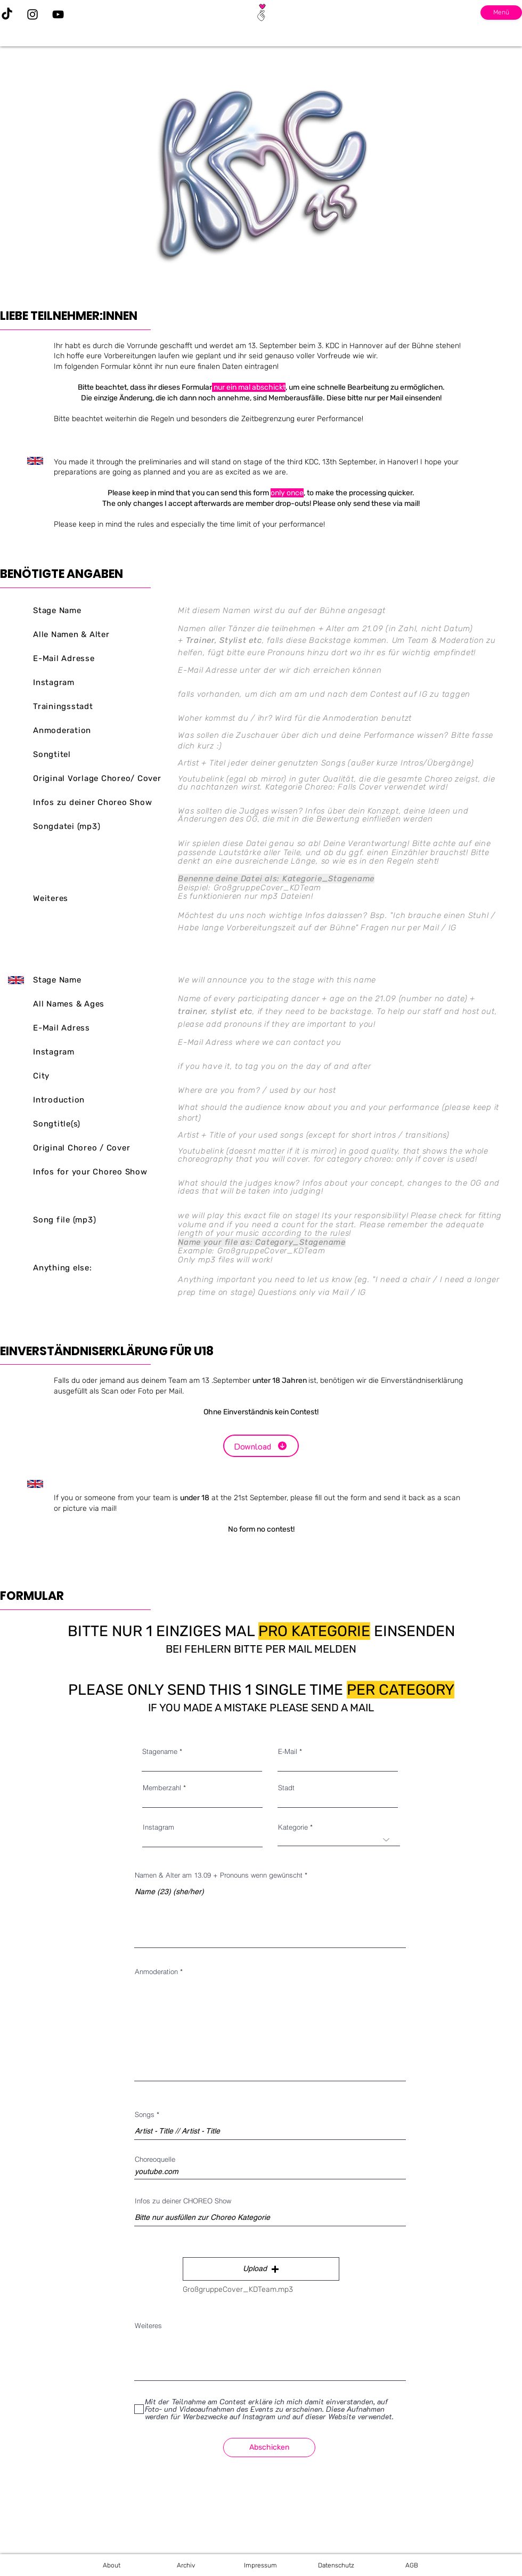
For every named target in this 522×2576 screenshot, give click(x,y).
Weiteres (148, 2325)
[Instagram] (32, 14)
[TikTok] (7, 14)
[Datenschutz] (336, 2565)
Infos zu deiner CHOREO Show (183, 2200)
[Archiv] (186, 2565)
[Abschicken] (269, 2447)
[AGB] (411, 2565)
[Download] (261, 1446)
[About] (111, 2565)
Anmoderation (156, 1971)
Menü (501, 12)
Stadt (286, 1787)
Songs (144, 2114)
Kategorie (293, 1827)
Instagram (158, 1827)
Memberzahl (162, 1787)
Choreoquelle (155, 2159)
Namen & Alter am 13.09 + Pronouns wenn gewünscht (219, 1875)
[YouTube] (58, 14)
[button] (261, 2269)
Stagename (159, 1751)
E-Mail (287, 1751)
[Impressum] (260, 2565)
